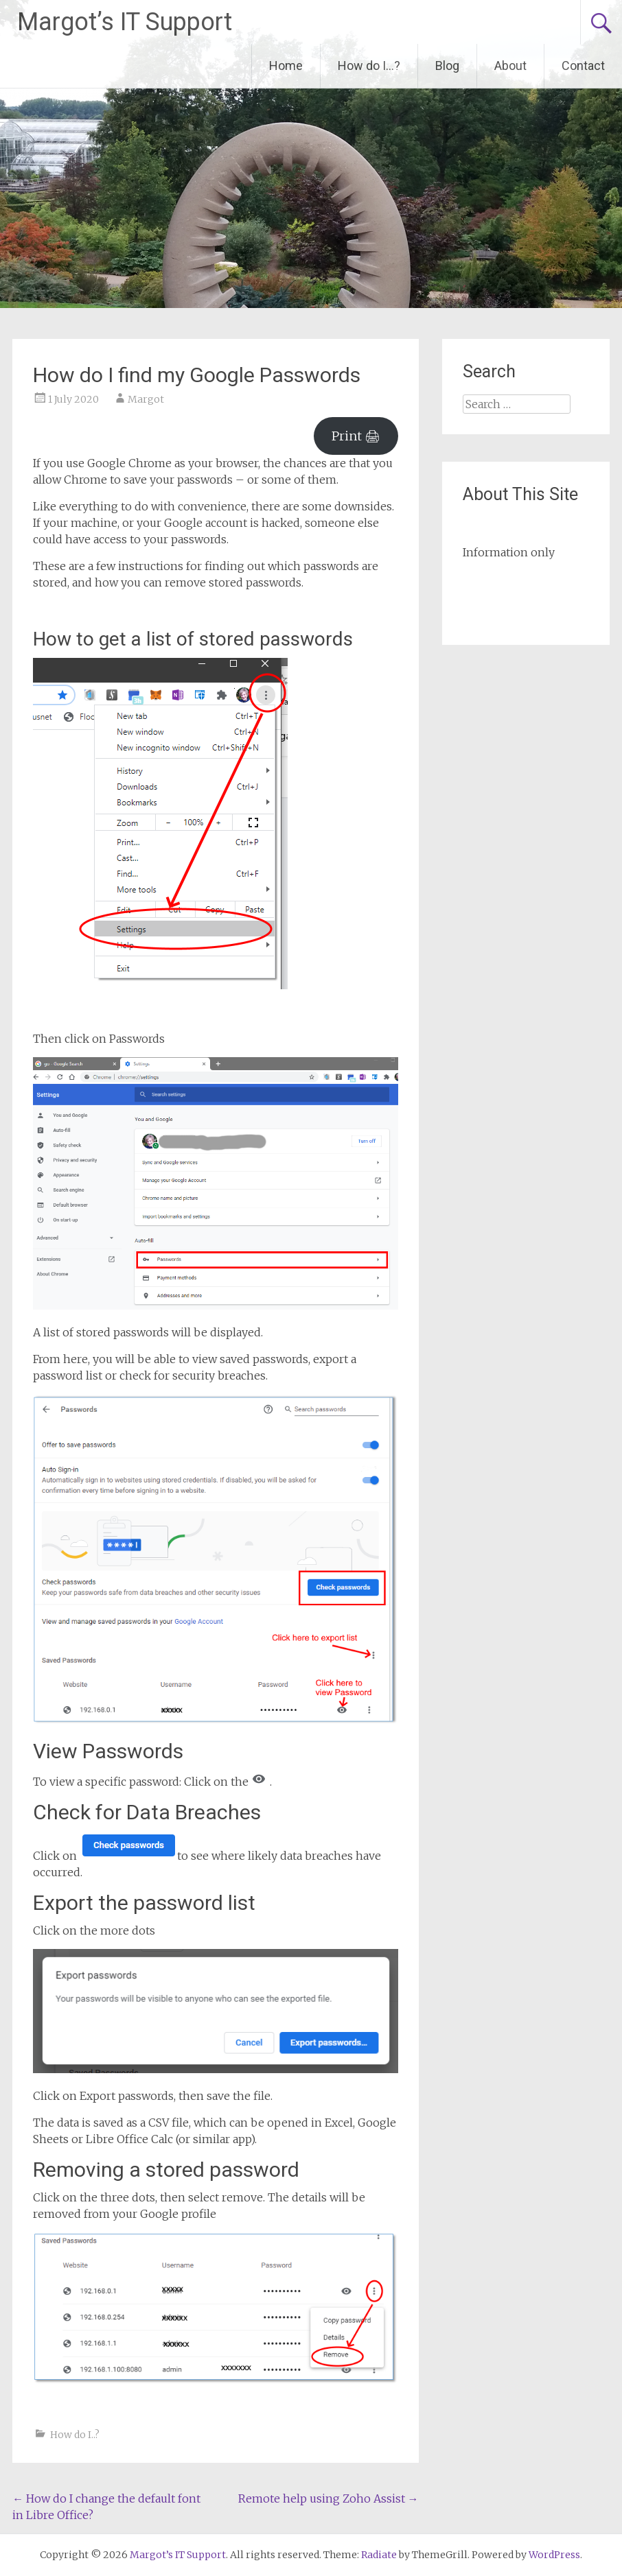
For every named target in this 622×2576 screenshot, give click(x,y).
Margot (146, 399)
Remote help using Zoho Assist (328, 2498)
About (510, 65)
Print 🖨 (356, 436)
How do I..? (75, 2435)
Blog (447, 65)
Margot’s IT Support (124, 22)
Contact (583, 65)
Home (286, 65)
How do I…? (369, 65)
